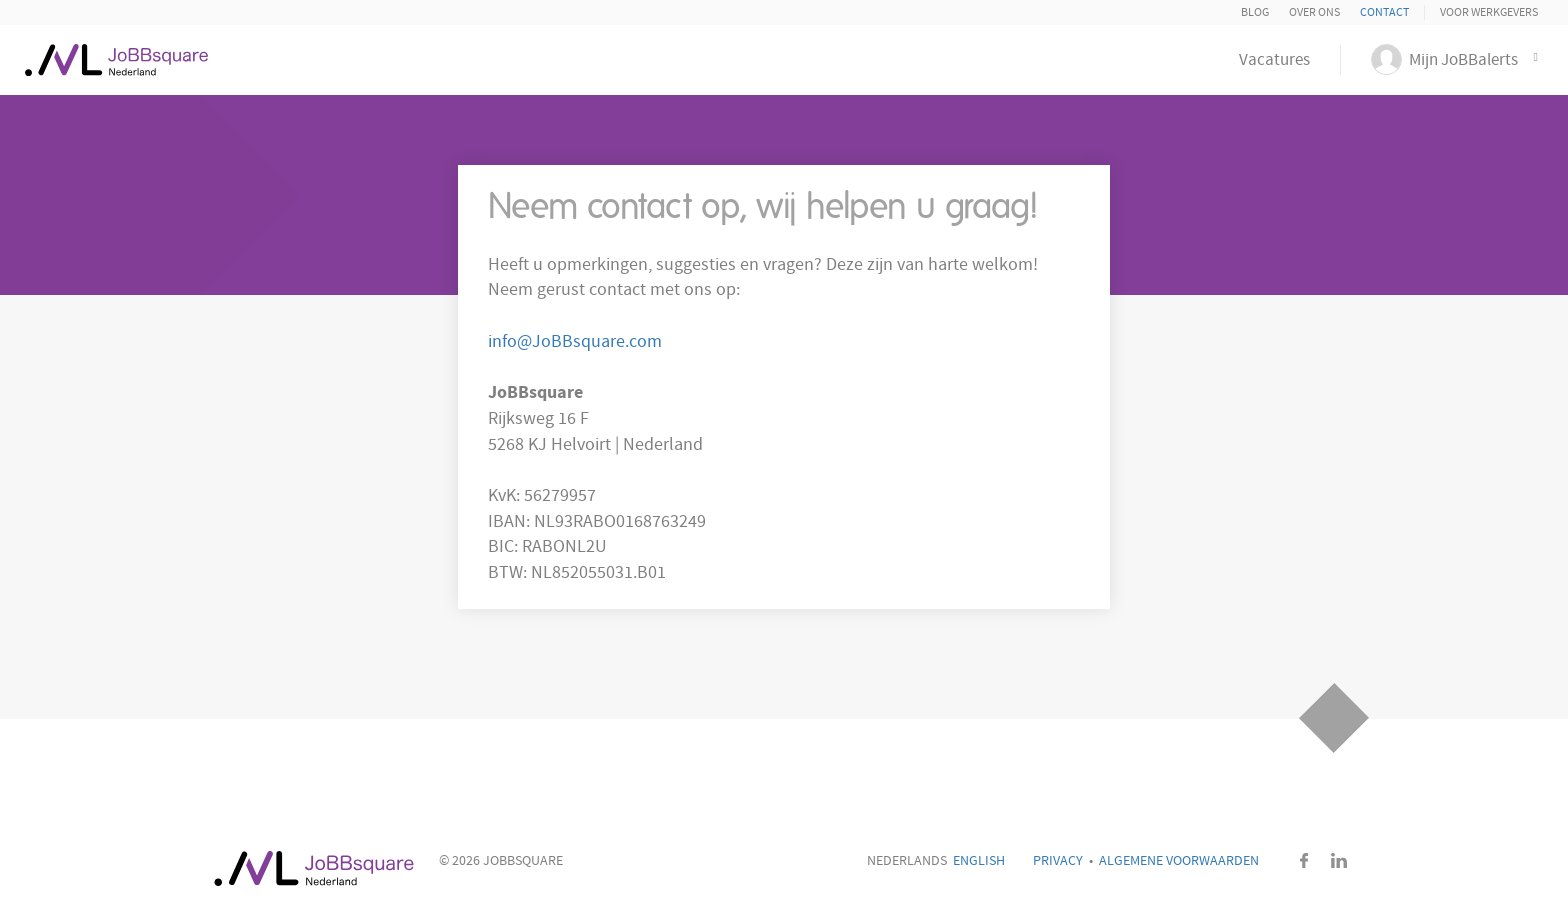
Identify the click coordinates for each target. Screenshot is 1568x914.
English (979, 861)
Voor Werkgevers (1489, 12)
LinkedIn (1339, 860)
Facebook (1304, 860)
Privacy (1058, 861)
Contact (1384, 12)
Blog (1255, 12)
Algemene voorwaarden (1179, 861)
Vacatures (1274, 60)
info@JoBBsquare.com (575, 341)
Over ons (1314, 12)
